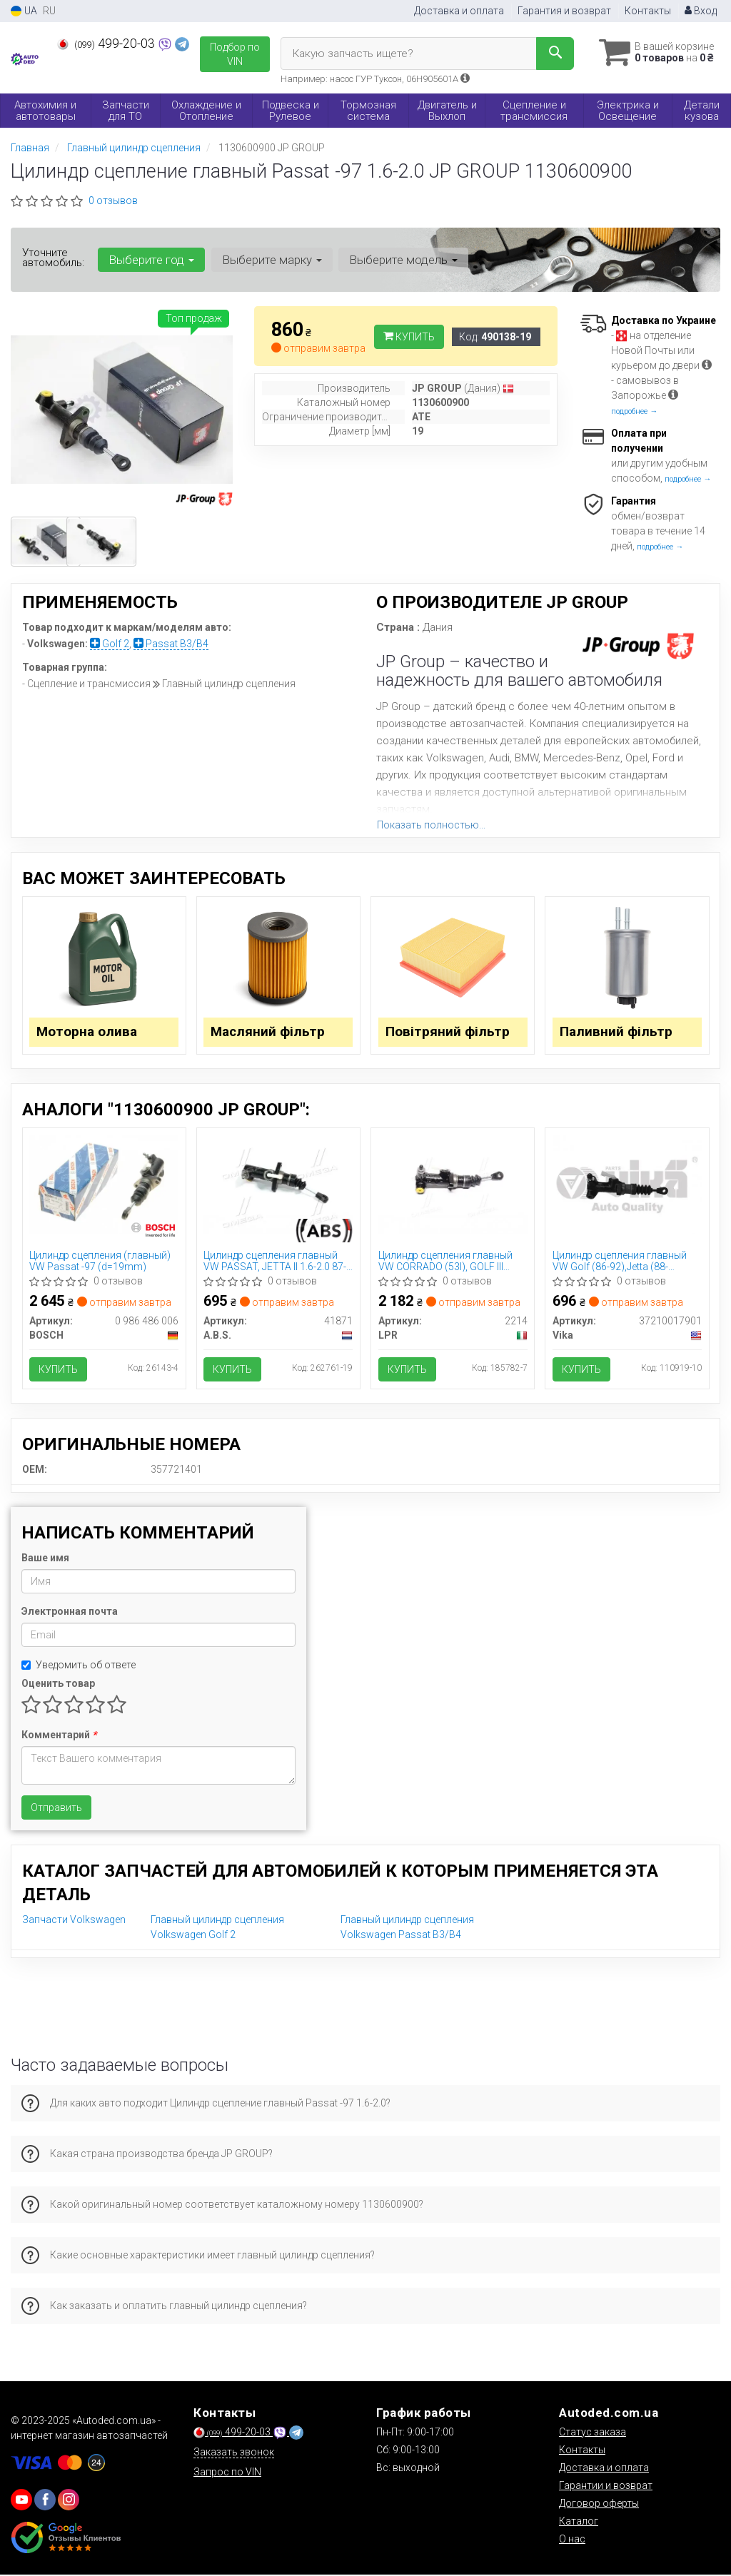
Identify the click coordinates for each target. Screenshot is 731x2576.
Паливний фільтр (616, 1033)
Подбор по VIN (235, 54)
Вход (701, 10)
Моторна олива (87, 1033)
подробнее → (634, 411)
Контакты (648, 10)
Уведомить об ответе (78, 1667)
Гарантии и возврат (605, 2487)
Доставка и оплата (459, 10)
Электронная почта (69, 1613)
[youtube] (21, 2501)
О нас (572, 2540)
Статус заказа (592, 2433)
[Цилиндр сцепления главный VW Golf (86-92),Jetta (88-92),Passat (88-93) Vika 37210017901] (627, 1185)
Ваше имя (45, 1560)
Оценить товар (58, 1685)
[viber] (45, 2501)
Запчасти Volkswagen (74, 1921)
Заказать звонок (233, 2453)
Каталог (578, 2522)
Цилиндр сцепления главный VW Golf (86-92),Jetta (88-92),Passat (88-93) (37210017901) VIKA (620, 1262)
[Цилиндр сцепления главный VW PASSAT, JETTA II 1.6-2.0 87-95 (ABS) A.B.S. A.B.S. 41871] (278, 1185)
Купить (409, 337)
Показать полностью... (431, 825)
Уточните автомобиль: (53, 257)
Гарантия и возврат (564, 10)
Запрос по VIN (227, 2473)
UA (24, 11)
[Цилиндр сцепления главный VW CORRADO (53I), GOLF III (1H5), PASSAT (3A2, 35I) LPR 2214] (452, 1185)
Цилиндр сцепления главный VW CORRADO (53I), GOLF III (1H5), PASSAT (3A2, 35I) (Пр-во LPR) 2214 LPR (450, 1262)
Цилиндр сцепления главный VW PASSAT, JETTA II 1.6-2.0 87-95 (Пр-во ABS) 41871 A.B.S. (275, 1262)
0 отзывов (113, 200)
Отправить (56, 1809)
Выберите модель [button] (402, 260)
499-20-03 (107, 43)
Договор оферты (599, 2504)
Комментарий (58, 1737)
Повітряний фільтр (447, 1033)
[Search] (551, 53)
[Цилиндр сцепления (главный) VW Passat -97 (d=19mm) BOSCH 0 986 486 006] (104, 1185)
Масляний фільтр (268, 1033)
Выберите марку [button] (271, 260)
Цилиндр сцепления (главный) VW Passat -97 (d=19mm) (100, 1262)
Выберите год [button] (151, 260)
